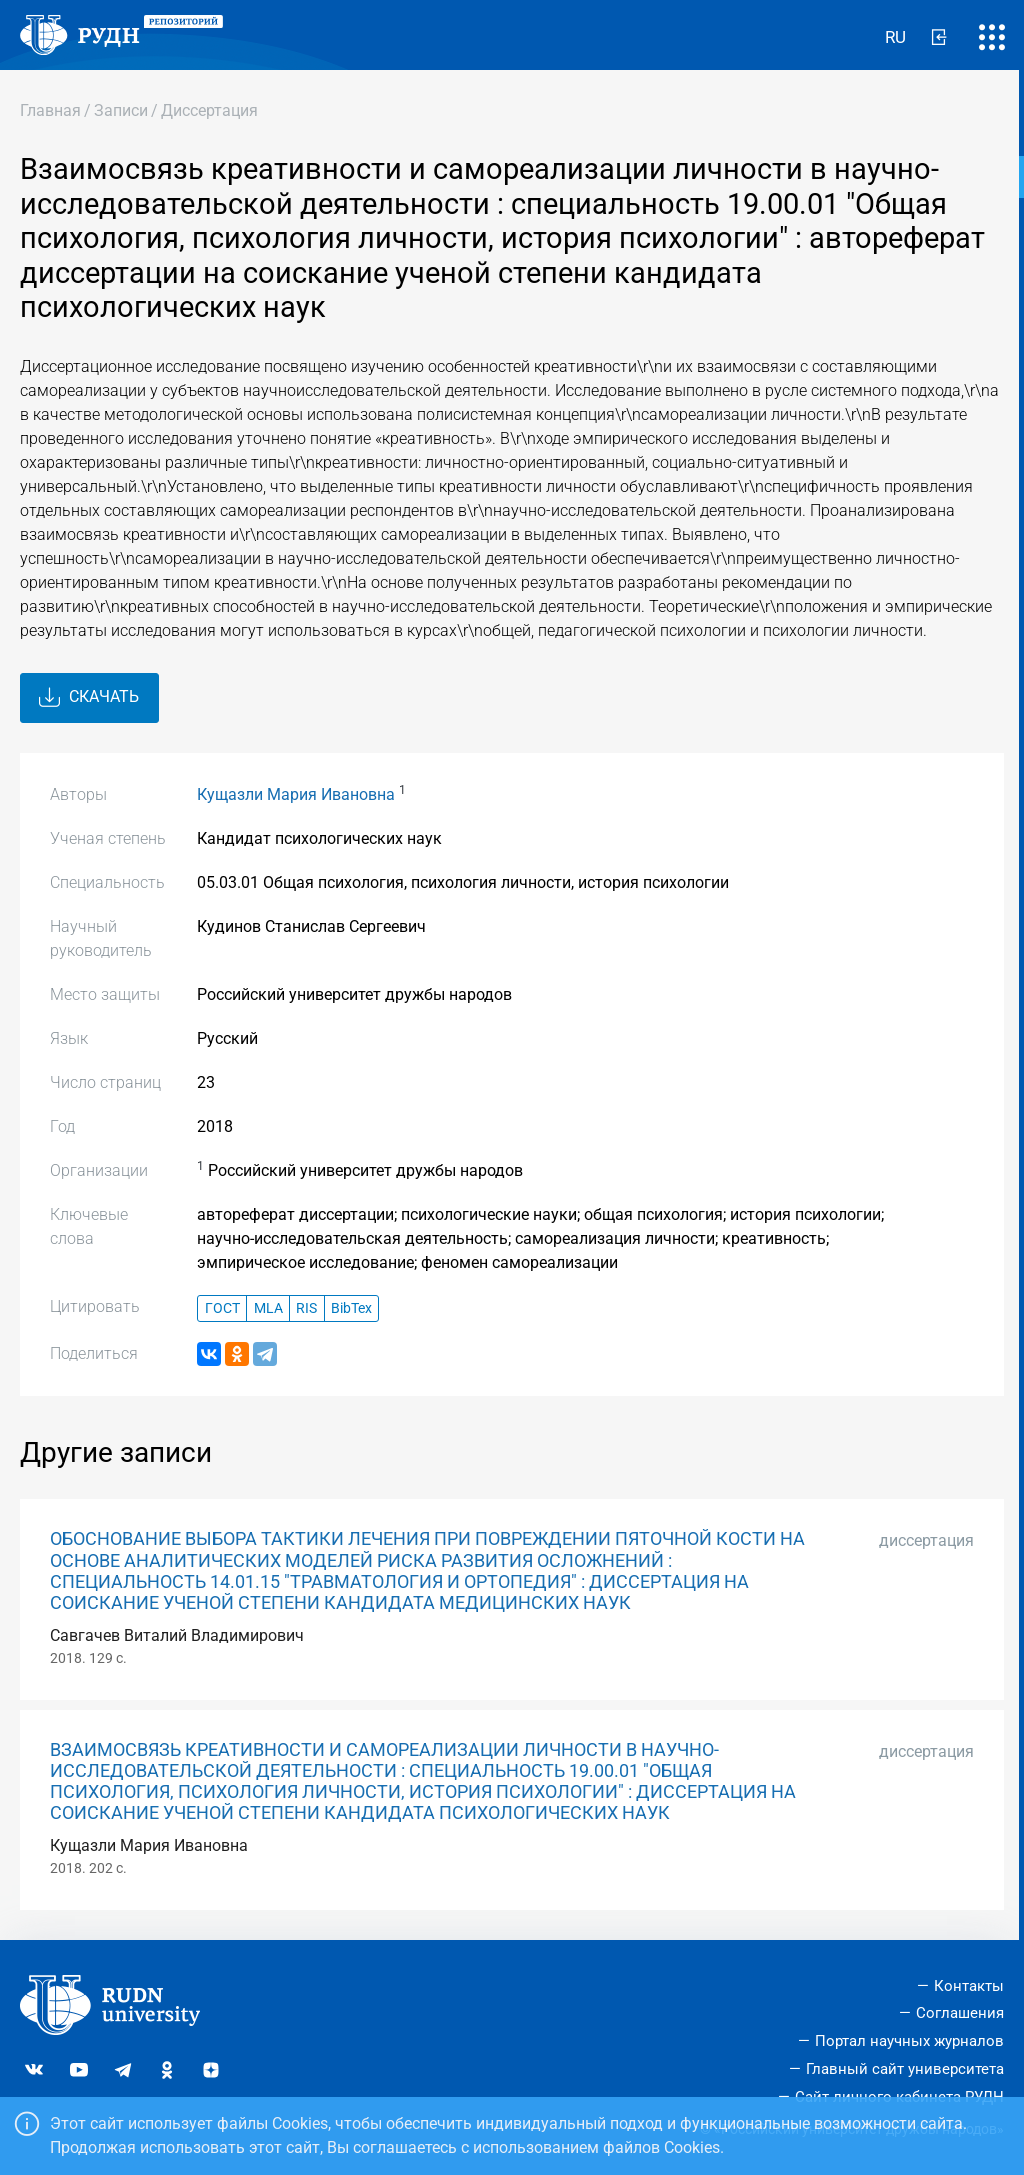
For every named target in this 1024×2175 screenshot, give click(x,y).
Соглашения (960, 2013)
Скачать (89, 698)
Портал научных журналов (909, 2041)
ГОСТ (222, 1308)
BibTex (351, 1308)
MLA (268, 1308)
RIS (306, 1308)
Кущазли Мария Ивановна (296, 794)
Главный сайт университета (905, 2069)
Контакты (969, 1986)
